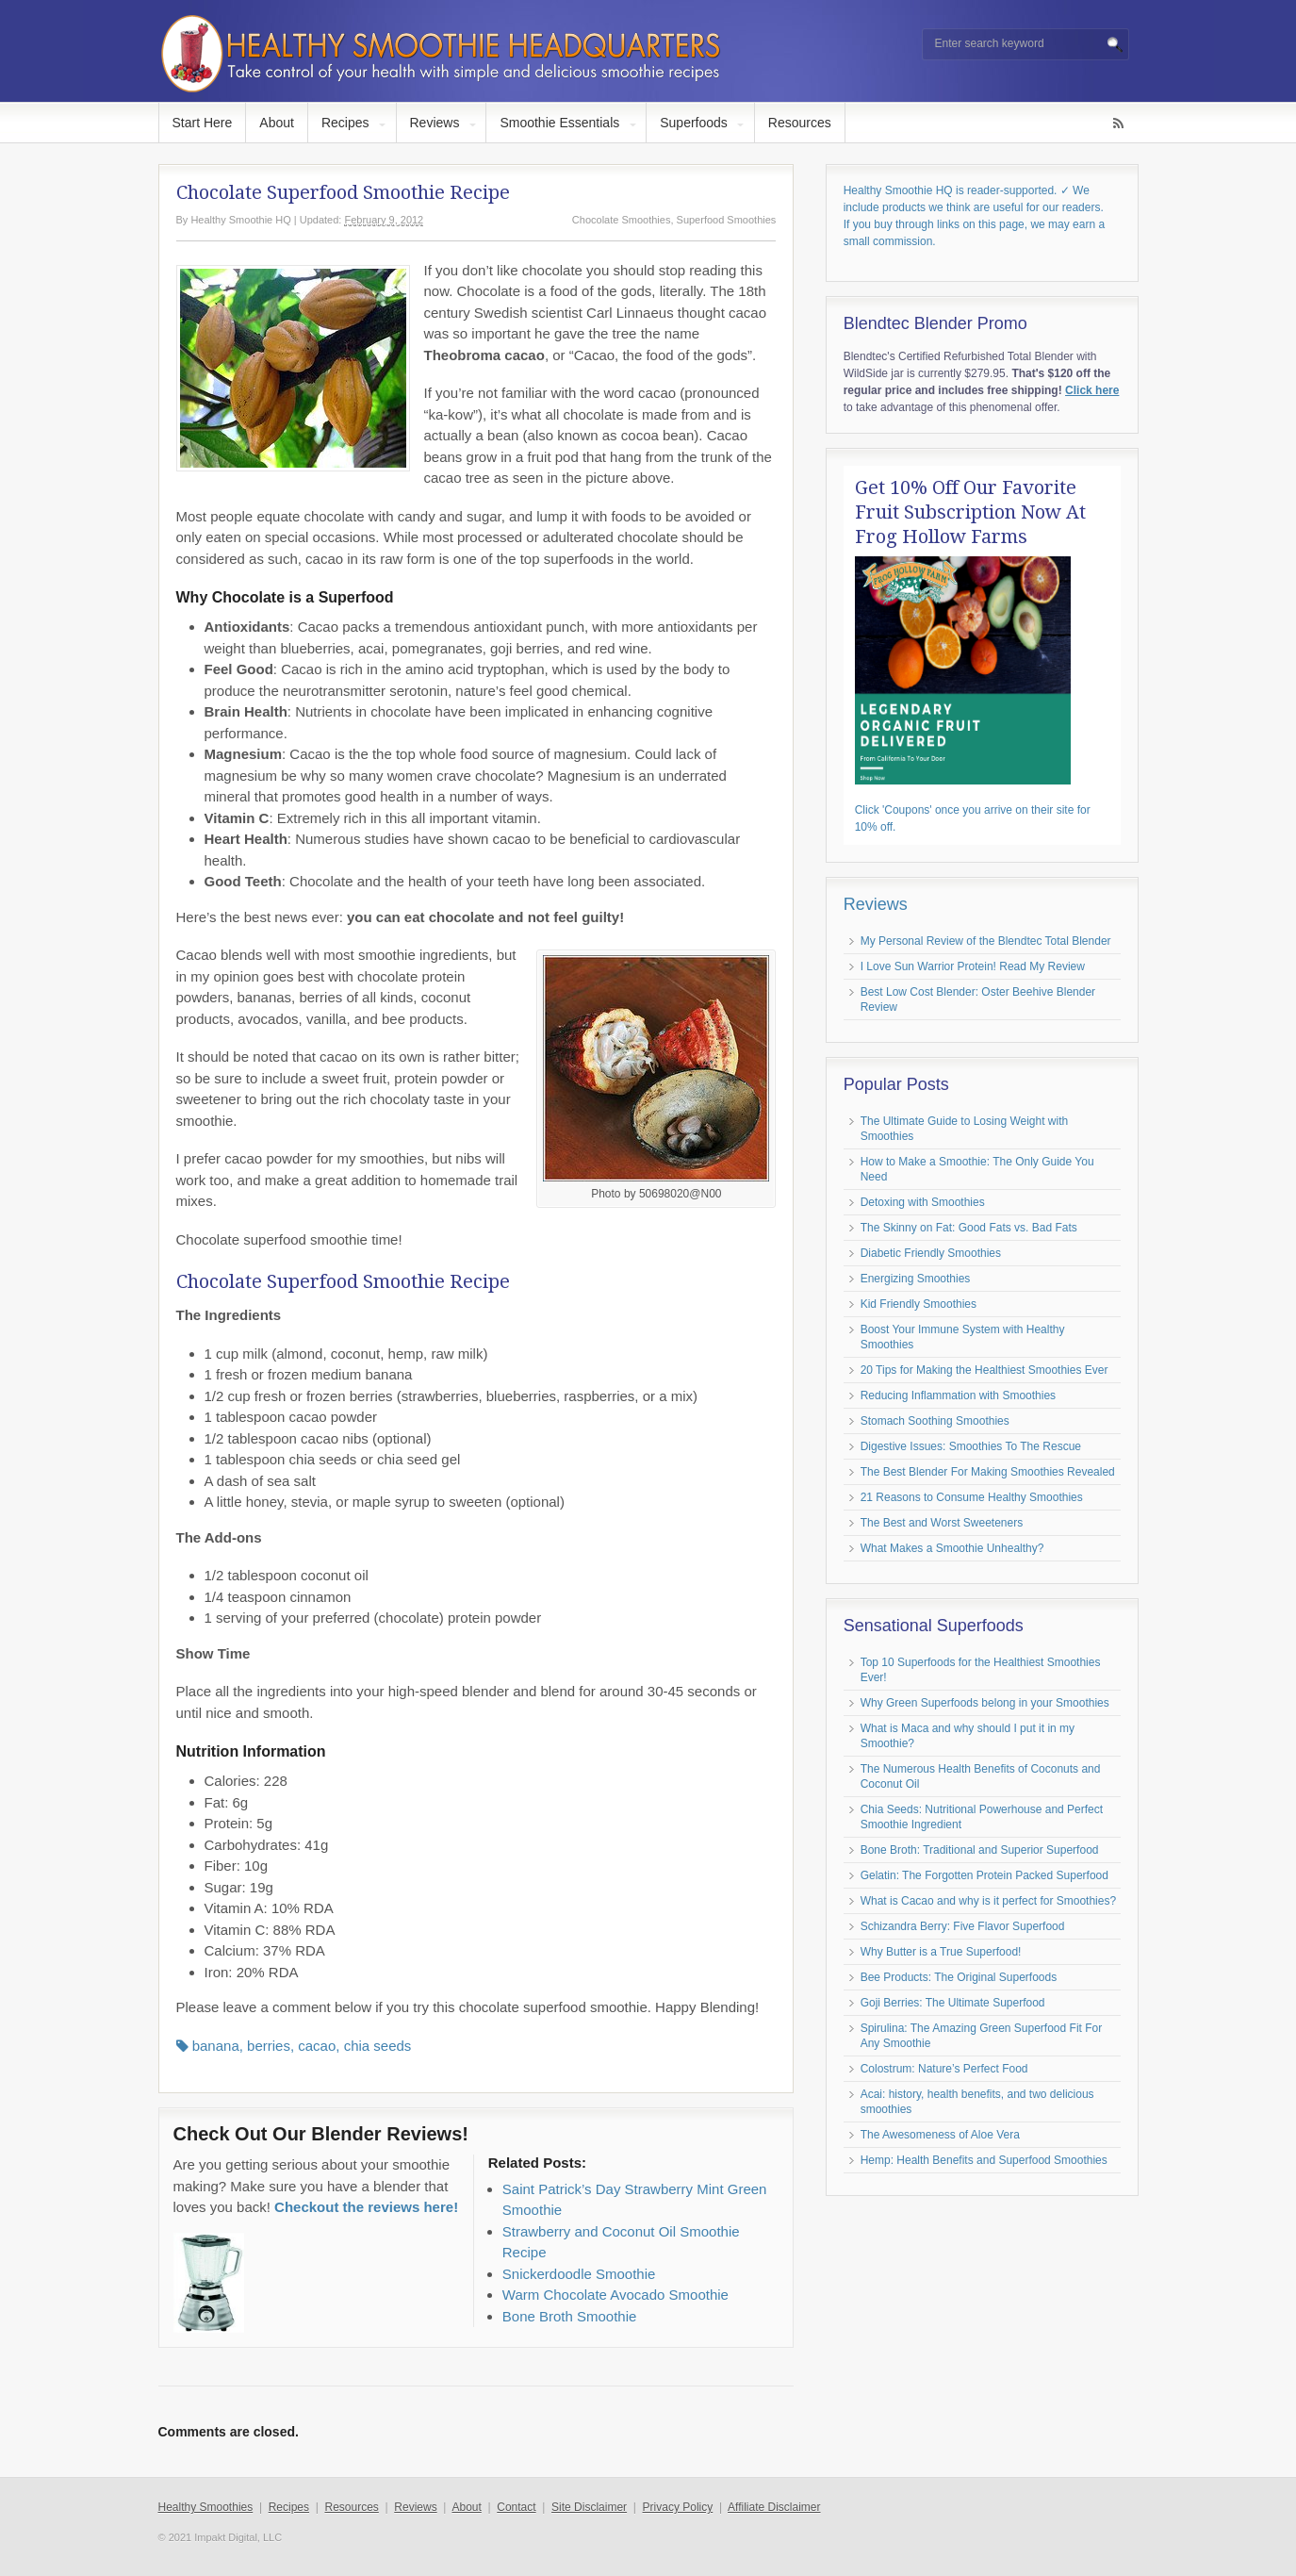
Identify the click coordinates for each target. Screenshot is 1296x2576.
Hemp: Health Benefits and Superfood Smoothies (984, 2160)
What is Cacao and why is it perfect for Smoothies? (988, 1900)
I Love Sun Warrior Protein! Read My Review (973, 966)
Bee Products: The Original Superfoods (959, 1977)
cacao (317, 2046)
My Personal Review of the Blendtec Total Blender (986, 941)
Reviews (435, 122)
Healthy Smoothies (206, 2507)
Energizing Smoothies (916, 1278)
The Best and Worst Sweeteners (942, 1522)
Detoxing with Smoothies (923, 1202)
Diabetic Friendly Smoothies (931, 1253)
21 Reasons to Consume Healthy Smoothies (972, 1497)
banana (215, 2046)
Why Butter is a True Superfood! (941, 1951)
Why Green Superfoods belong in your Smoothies (985, 1702)
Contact (516, 2507)
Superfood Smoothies (727, 219)
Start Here (202, 122)
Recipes (345, 122)
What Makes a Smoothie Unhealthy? (952, 1548)
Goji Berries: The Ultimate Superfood (953, 2002)
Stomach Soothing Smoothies (935, 1421)
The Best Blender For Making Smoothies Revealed (988, 1471)
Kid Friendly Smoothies (918, 1304)
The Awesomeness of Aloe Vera (940, 2134)
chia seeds (378, 2046)
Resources (799, 122)
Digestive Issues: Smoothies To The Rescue (971, 1446)
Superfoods (694, 122)
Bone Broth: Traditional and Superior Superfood (980, 1850)
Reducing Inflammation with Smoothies (958, 1395)
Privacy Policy (678, 2507)
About (276, 122)
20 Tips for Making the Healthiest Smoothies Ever (984, 1370)
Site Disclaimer (589, 2507)
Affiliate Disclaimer (774, 2507)
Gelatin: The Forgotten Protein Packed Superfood (984, 1875)
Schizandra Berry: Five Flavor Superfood (963, 1926)
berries (268, 2046)
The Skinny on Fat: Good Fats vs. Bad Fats (969, 1227)
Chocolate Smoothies (621, 219)
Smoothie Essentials (559, 122)
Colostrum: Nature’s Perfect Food (944, 2068)
